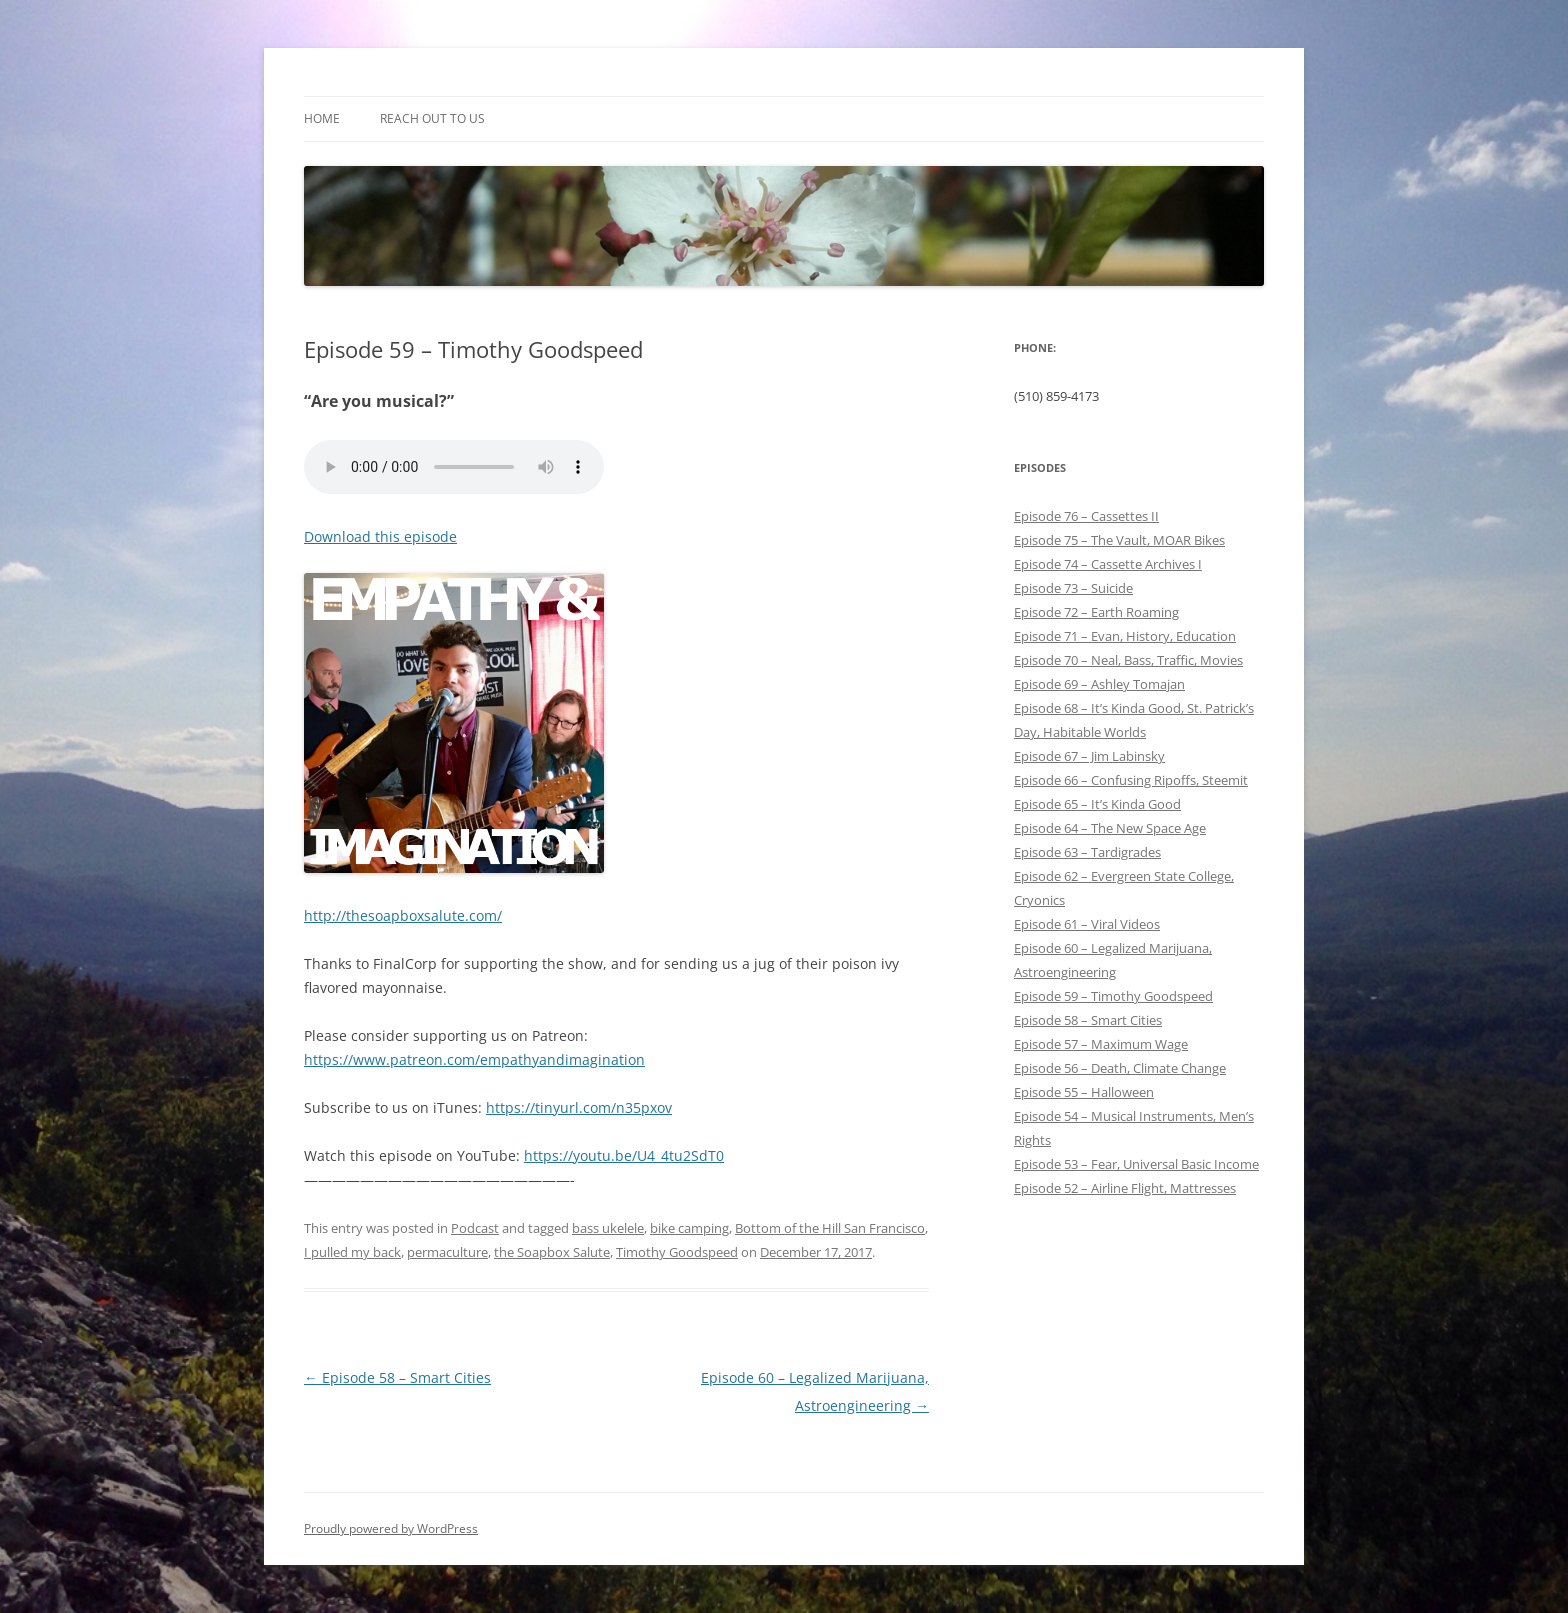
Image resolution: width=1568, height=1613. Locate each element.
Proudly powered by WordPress (391, 1528)
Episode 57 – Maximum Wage (1101, 1044)
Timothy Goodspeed (677, 1252)
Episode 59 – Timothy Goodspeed (1113, 996)
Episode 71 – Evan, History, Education (1125, 636)
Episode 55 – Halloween (1084, 1092)
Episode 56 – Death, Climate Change (1120, 1068)
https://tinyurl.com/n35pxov (579, 1107)
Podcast (475, 1228)
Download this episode (380, 536)
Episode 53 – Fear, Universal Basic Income (1136, 1164)
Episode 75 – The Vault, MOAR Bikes (1119, 540)
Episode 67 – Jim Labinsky (1089, 756)
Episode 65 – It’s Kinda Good (1097, 804)
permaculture (447, 1252)
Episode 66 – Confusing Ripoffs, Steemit (1131, 780)
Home (322, 118)
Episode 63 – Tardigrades (1087, 852)
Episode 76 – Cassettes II (1086, 516)
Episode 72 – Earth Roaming (1096, 612)
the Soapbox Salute (552, 1252)
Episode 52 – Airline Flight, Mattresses (1125, 1188)
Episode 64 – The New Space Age (1110, 828)
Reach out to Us (432, 118)
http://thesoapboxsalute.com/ (403, 915)
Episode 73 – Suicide (1073, 588)
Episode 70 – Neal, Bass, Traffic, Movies (1128, 660)
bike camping (689, 1228)
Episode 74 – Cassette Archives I (1108, 564)
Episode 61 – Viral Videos (1087, 924)
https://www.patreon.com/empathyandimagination (474, 1059)
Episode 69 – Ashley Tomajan (1099, 684)
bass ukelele (608, 1228)
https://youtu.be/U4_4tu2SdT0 (624, 1155)
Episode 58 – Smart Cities (397, 1377)
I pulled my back (352, 1252)
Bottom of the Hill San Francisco (830, 1228)
